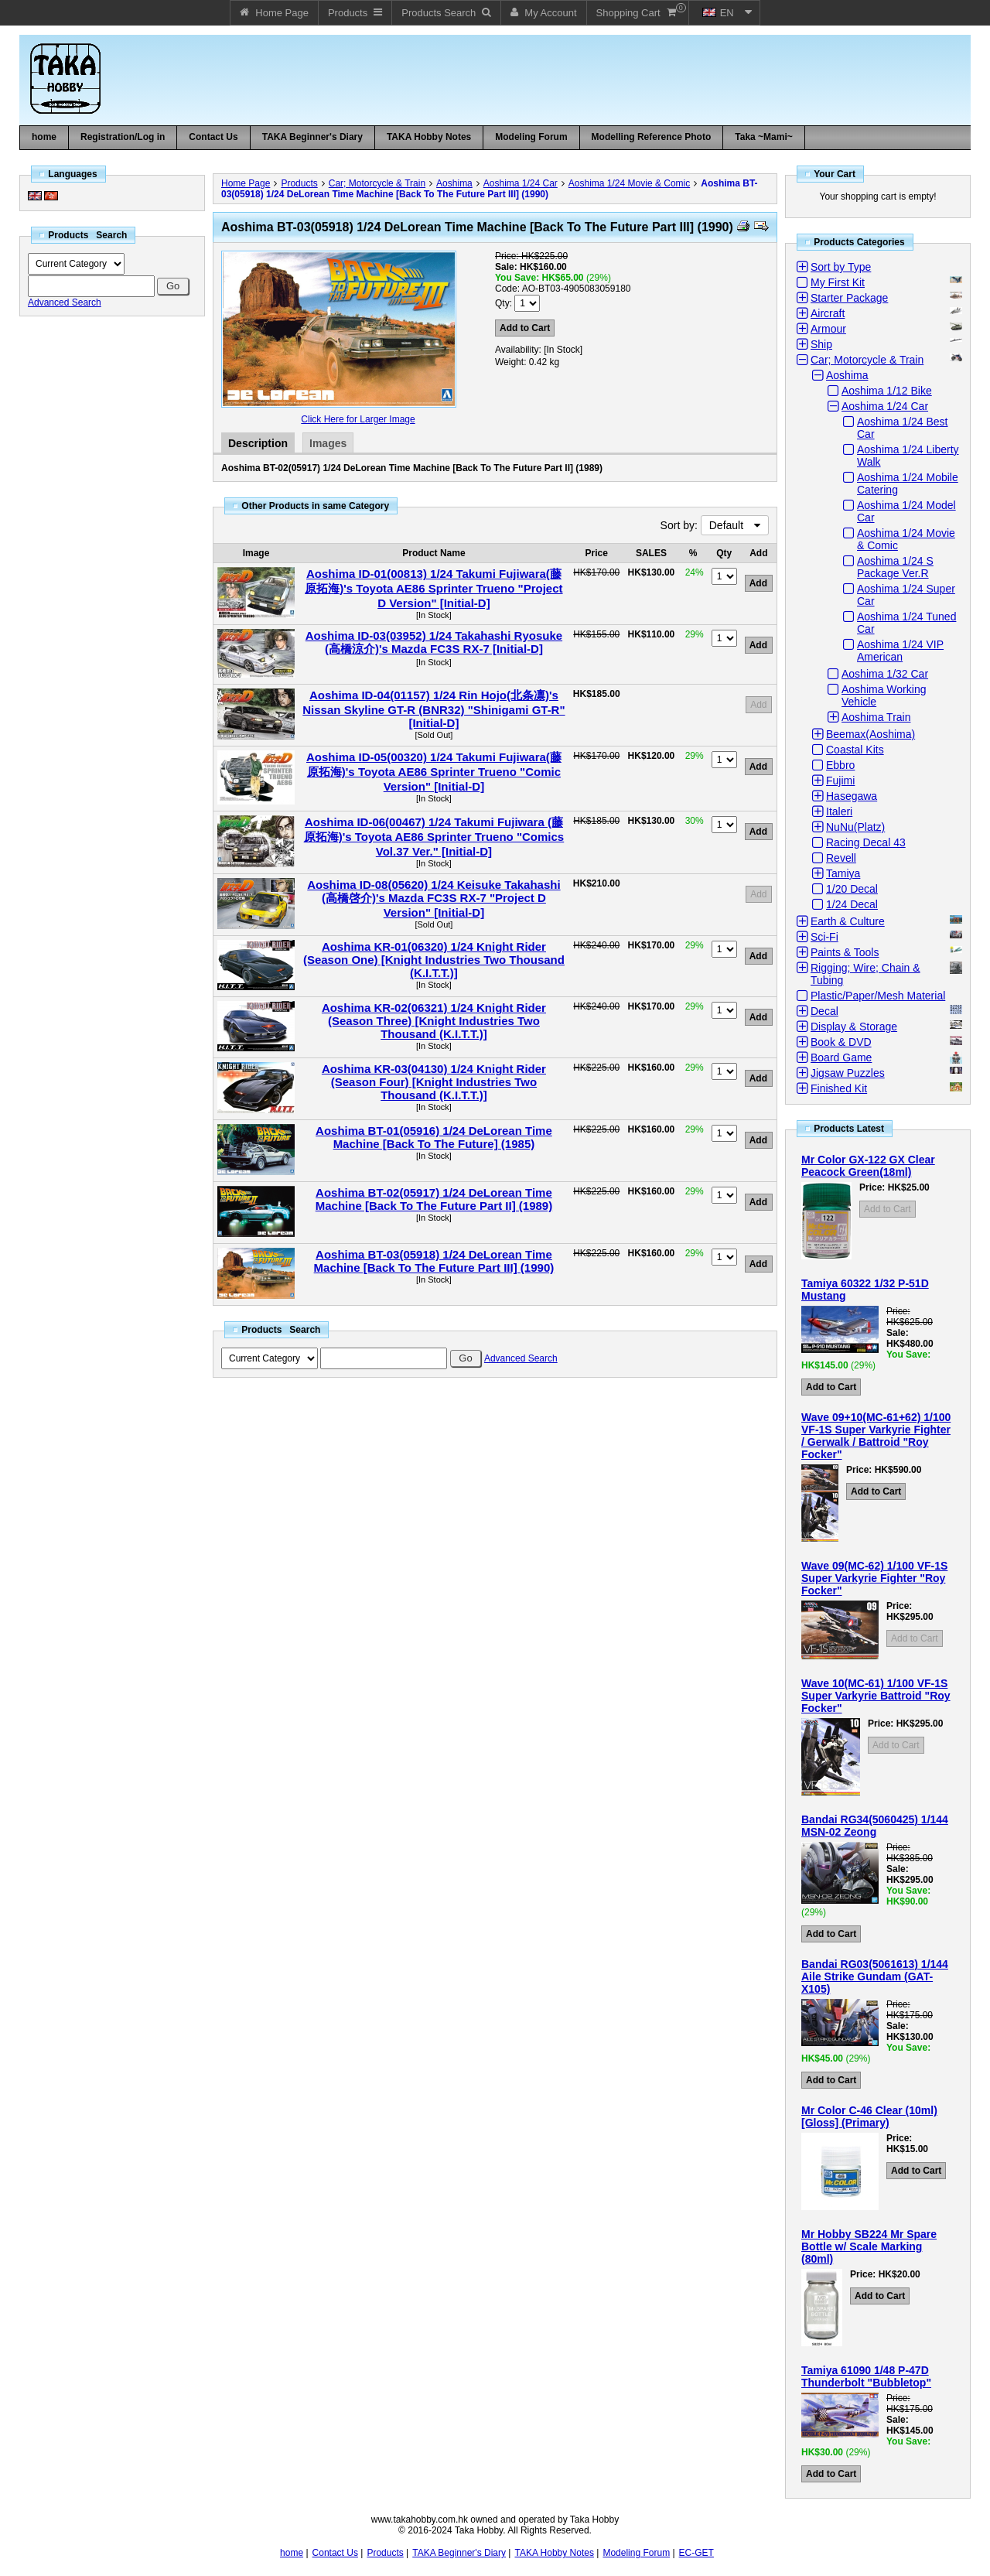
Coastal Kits (855, 749)
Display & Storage (854, 1026)
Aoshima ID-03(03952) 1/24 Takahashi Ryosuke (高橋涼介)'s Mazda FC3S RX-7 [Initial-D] (434, 642)
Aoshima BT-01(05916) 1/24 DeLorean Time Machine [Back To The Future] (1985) (434, 1137)
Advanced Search (64, 302)
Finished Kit (839, 1088)
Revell (841, 858)
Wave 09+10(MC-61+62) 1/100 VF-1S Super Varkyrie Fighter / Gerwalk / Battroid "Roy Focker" (876, 1436)
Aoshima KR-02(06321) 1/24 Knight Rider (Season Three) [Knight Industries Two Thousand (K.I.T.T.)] (434, 1020)
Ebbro (840, 765)
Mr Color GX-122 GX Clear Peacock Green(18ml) (868, 1165)
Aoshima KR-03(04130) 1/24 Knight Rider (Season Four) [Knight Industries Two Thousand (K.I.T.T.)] (434, 1082)
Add (758, 704)
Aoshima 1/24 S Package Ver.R (895, 567)
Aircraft (828, 313)
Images (327, 443)
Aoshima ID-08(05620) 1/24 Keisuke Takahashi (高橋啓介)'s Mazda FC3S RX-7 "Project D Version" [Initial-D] (433, 898)
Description (258, 443)
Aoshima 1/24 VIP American (900, 650)
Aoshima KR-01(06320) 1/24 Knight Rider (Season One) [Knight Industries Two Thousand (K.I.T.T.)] (434, 959)
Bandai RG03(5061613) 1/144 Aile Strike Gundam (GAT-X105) (874, 1976)
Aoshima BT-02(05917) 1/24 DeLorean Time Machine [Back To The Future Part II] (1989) (434, 1199)
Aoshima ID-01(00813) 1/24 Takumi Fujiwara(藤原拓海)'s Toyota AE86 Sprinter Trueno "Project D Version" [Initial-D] (433, 588)
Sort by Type (841, 267)
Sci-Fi (824, 937)
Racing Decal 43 (866, 842)
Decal (824, 1011)
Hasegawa (851, 796)
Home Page (245, 183)
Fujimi (840, 780)
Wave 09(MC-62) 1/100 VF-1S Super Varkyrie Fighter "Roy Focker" (874, 1578)
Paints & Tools (845, 952)
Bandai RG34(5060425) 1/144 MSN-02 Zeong (874, 1825)
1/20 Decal (852, 889)
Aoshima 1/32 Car (885, 674)
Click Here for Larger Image (358, 419)
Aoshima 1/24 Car (520, 183)
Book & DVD (841, 1042)
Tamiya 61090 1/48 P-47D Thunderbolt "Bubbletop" (866, 2376)
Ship (821, 344)
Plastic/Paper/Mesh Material (878, 995)
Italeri (839, 811)
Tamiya (843, 873)
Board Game (841, 1057)
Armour (828, 329)
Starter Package (849, 298)
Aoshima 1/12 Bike (887, 390)
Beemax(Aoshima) (870, 734)
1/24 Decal (852, 904)
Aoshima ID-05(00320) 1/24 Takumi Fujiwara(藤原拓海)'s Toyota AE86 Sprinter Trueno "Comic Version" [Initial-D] (434, 771)
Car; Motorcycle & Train (377, 183)
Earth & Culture (848, 921)
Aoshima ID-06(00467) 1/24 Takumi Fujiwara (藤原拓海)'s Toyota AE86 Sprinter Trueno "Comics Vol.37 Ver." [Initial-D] (434, 836)
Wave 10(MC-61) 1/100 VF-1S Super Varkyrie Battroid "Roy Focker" (876, 1695)
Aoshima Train (876, 717)
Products (299, 183)
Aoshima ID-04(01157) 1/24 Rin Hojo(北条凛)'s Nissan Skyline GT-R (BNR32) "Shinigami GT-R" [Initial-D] (433, 708)
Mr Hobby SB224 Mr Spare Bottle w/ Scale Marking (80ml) (869, 2246)
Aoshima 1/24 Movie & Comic (629, 183)
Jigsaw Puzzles (848, 1073)
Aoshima (454, 183)
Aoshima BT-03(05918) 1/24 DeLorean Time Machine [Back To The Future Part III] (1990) (489, 189)
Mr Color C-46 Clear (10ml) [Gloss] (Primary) (869, 2116)
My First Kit (838, 282)
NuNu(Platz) (855, 827)
